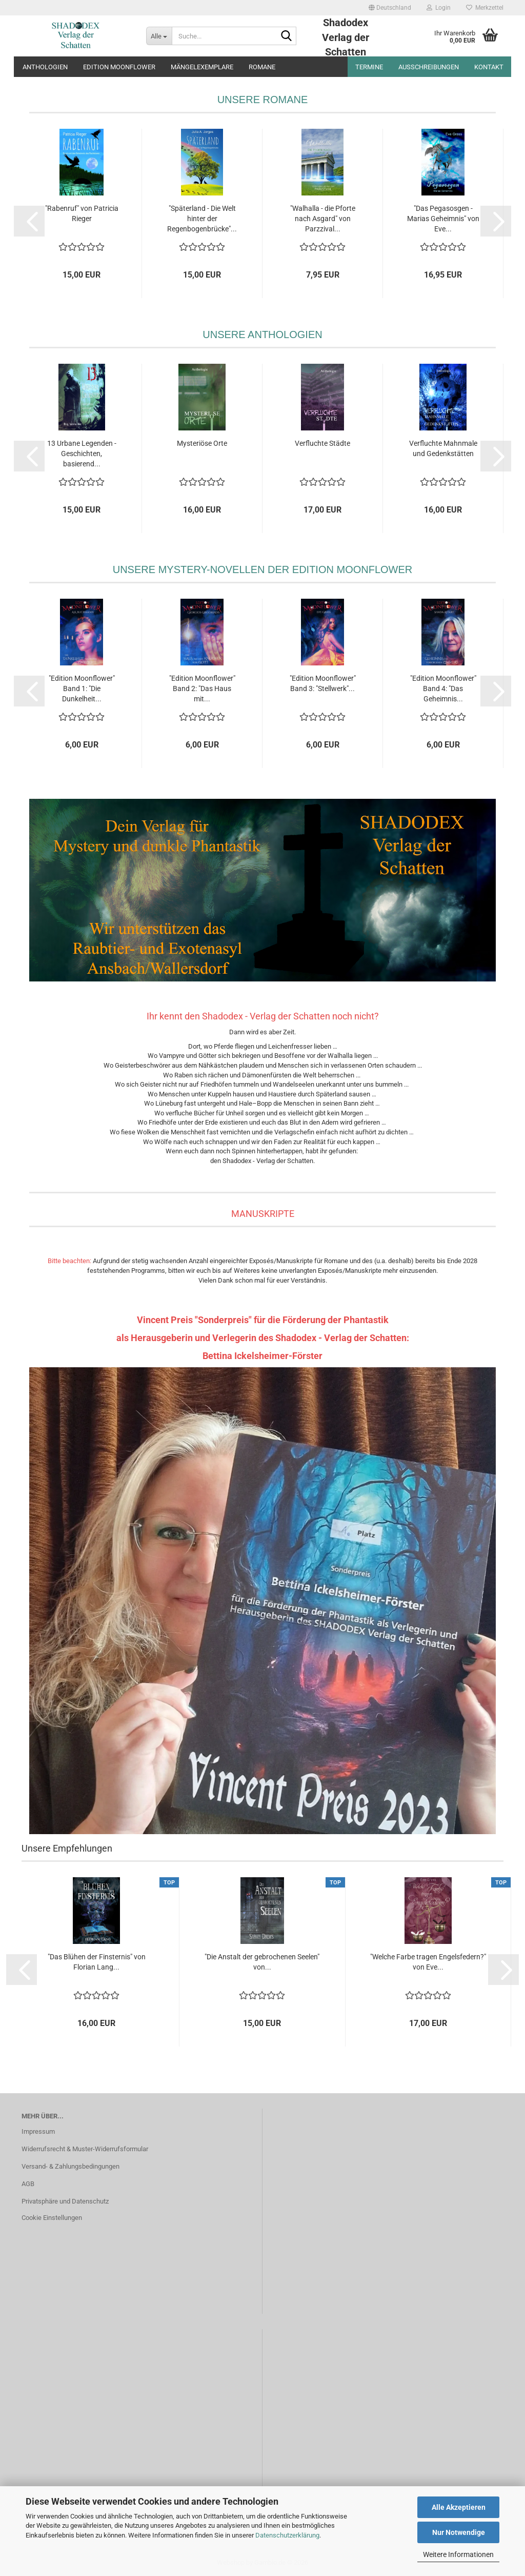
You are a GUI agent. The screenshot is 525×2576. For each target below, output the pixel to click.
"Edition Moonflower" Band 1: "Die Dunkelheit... (82, 688)
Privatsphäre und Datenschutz (65, 2201)
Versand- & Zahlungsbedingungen (70, 2166)
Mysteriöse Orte (202, 443)
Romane (262, 67)
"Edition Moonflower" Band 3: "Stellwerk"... (323, 683)
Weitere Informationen (458, 2554)
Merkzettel (484, 7)
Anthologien (45, 67)
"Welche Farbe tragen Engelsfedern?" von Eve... (428, 1962)
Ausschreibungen (428, 67)
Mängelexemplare (202, 67)
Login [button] (439, 7)
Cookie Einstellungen (52, 2217)
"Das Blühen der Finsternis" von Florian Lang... (97, 1962)
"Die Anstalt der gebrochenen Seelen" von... (262, 1962)
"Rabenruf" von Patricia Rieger (81, 213)
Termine (369, 67)
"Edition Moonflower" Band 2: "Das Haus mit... (202, 688)
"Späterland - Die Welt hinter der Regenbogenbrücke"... (202, 218)
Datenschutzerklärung (287, 2535)
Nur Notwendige (458, 2532)
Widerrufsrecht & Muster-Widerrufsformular (85, 2149)
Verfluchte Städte (322, 443)
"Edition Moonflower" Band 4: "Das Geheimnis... (443, 688)
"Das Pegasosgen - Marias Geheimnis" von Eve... (443, 218)
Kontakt (488, 67)
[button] (390, 7)
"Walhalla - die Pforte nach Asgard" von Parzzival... (322, 218)
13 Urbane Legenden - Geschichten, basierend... (81, 453)
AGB (28, 2184)
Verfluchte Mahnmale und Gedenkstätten (443, 448)
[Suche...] (159, 36)
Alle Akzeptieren (459, 2507)
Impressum (38, 2131)
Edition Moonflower (119, 67)
